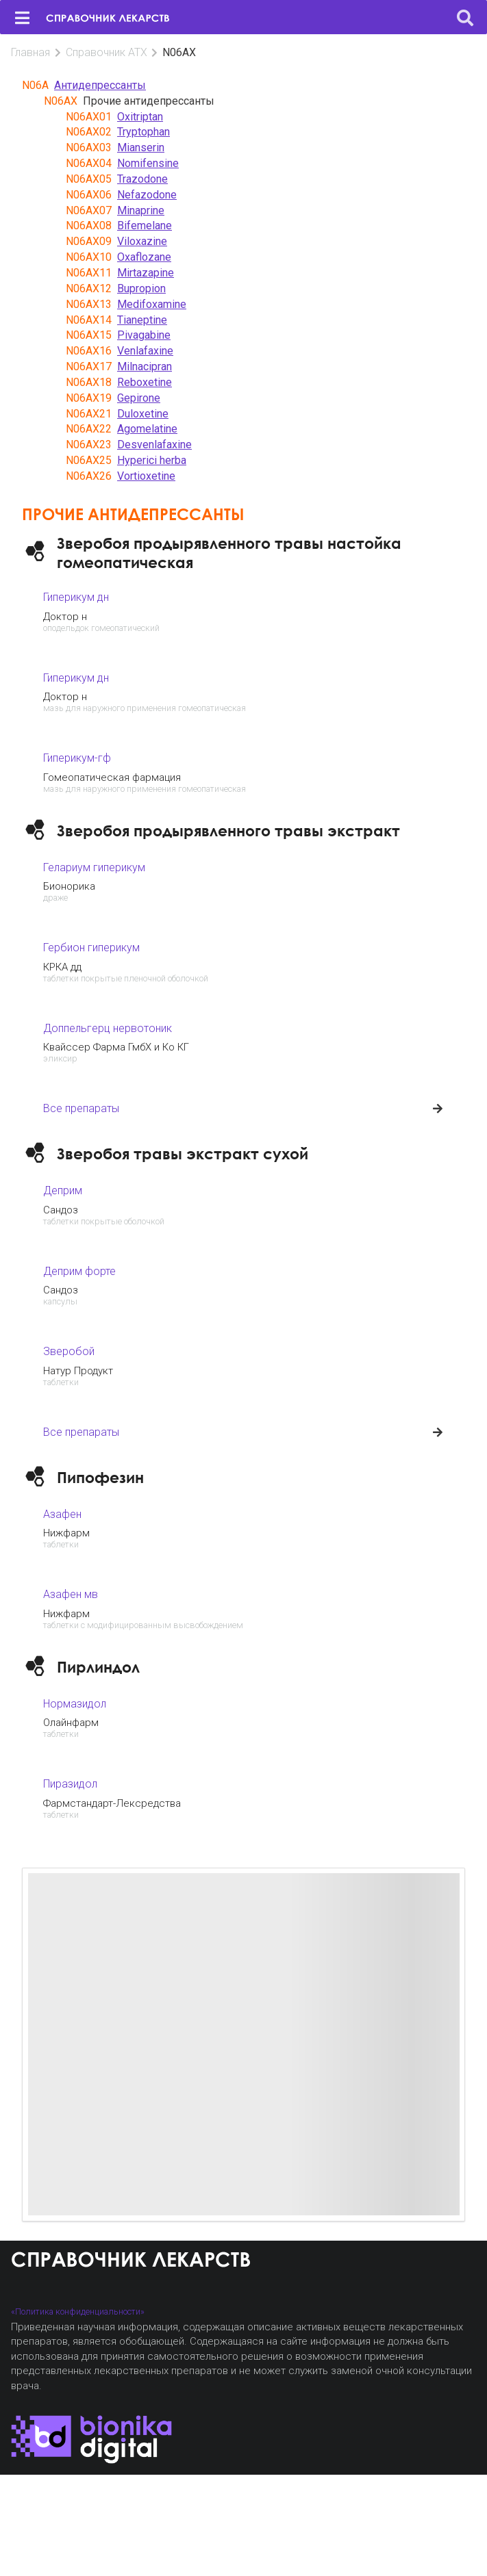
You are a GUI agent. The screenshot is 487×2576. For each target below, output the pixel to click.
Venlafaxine (145, 350)
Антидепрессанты (100, 85)
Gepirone (138, 397)
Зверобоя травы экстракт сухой (182, 1153)
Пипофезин (100, 1477)
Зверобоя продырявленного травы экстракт (228, 830)
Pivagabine (144, 335)
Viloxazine (142, 241)
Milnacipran (144, 366)
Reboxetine (144, 382)
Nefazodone (147, 194)
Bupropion (141, 288)
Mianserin (140, 147)
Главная (30, 52)
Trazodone (142, 178)
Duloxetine (142, 413)
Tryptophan (143, 131)
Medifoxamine (151, 304)
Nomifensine (148, 163)
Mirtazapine (145, 272)
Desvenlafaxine (154, 444)
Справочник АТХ (106, 52)
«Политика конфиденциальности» (78, 2311)
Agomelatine (147, 428)
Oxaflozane (144, 256)
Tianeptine (142, 319)
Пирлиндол (98, 1667)
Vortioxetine (146, 475)
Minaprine (140, 210)
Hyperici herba (151, 460)
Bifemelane (144, 225)
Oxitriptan (140, 116)
